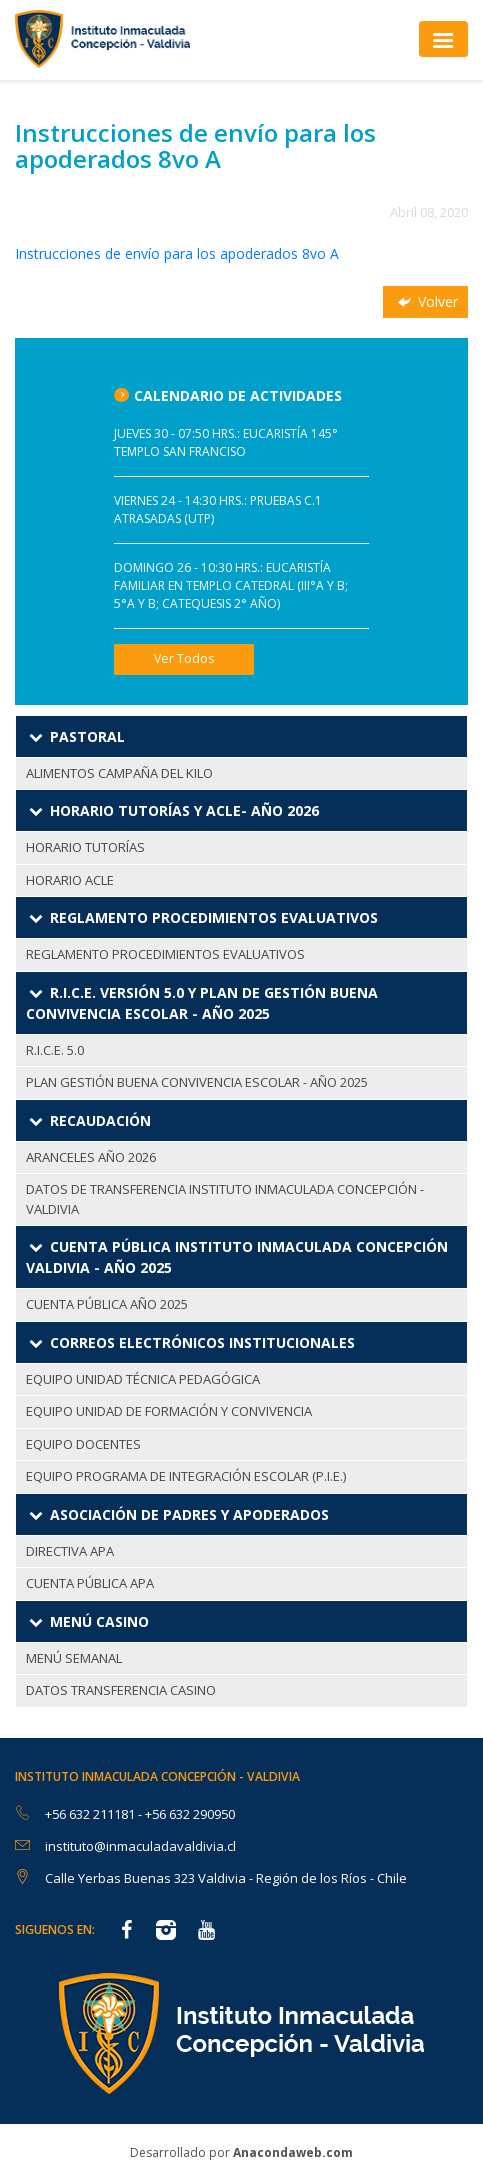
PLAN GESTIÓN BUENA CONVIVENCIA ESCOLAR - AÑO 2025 (197, 1082)
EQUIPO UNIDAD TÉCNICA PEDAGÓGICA (143, 1379)
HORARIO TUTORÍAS (85, 847)
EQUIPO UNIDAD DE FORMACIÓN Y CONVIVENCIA (169, 1411)
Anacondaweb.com (293, 2152)
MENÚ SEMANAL (74, 1658)
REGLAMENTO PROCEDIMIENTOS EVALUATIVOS (165, 954)
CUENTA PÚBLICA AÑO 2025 (107, 1304)
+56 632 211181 (91, 1814)
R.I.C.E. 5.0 (55, 1050)
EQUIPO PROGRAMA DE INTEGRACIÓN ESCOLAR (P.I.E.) (186, 1476)
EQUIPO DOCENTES (83, 1444)
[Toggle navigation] (443, 38)
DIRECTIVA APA (70, 1551)
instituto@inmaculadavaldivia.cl (140, 1846)
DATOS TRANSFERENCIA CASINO (121, 1690)
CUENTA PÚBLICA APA (90, 1583)
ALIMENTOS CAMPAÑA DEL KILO (119, 773)
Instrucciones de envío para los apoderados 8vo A (177, 253)
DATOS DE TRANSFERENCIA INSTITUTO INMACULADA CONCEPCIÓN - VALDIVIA (225, 1199)
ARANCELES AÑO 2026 (91, 1157)
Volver (426, 301)
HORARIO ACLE (70, 880)
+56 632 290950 (190, 1814)
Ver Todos (184, 658)
